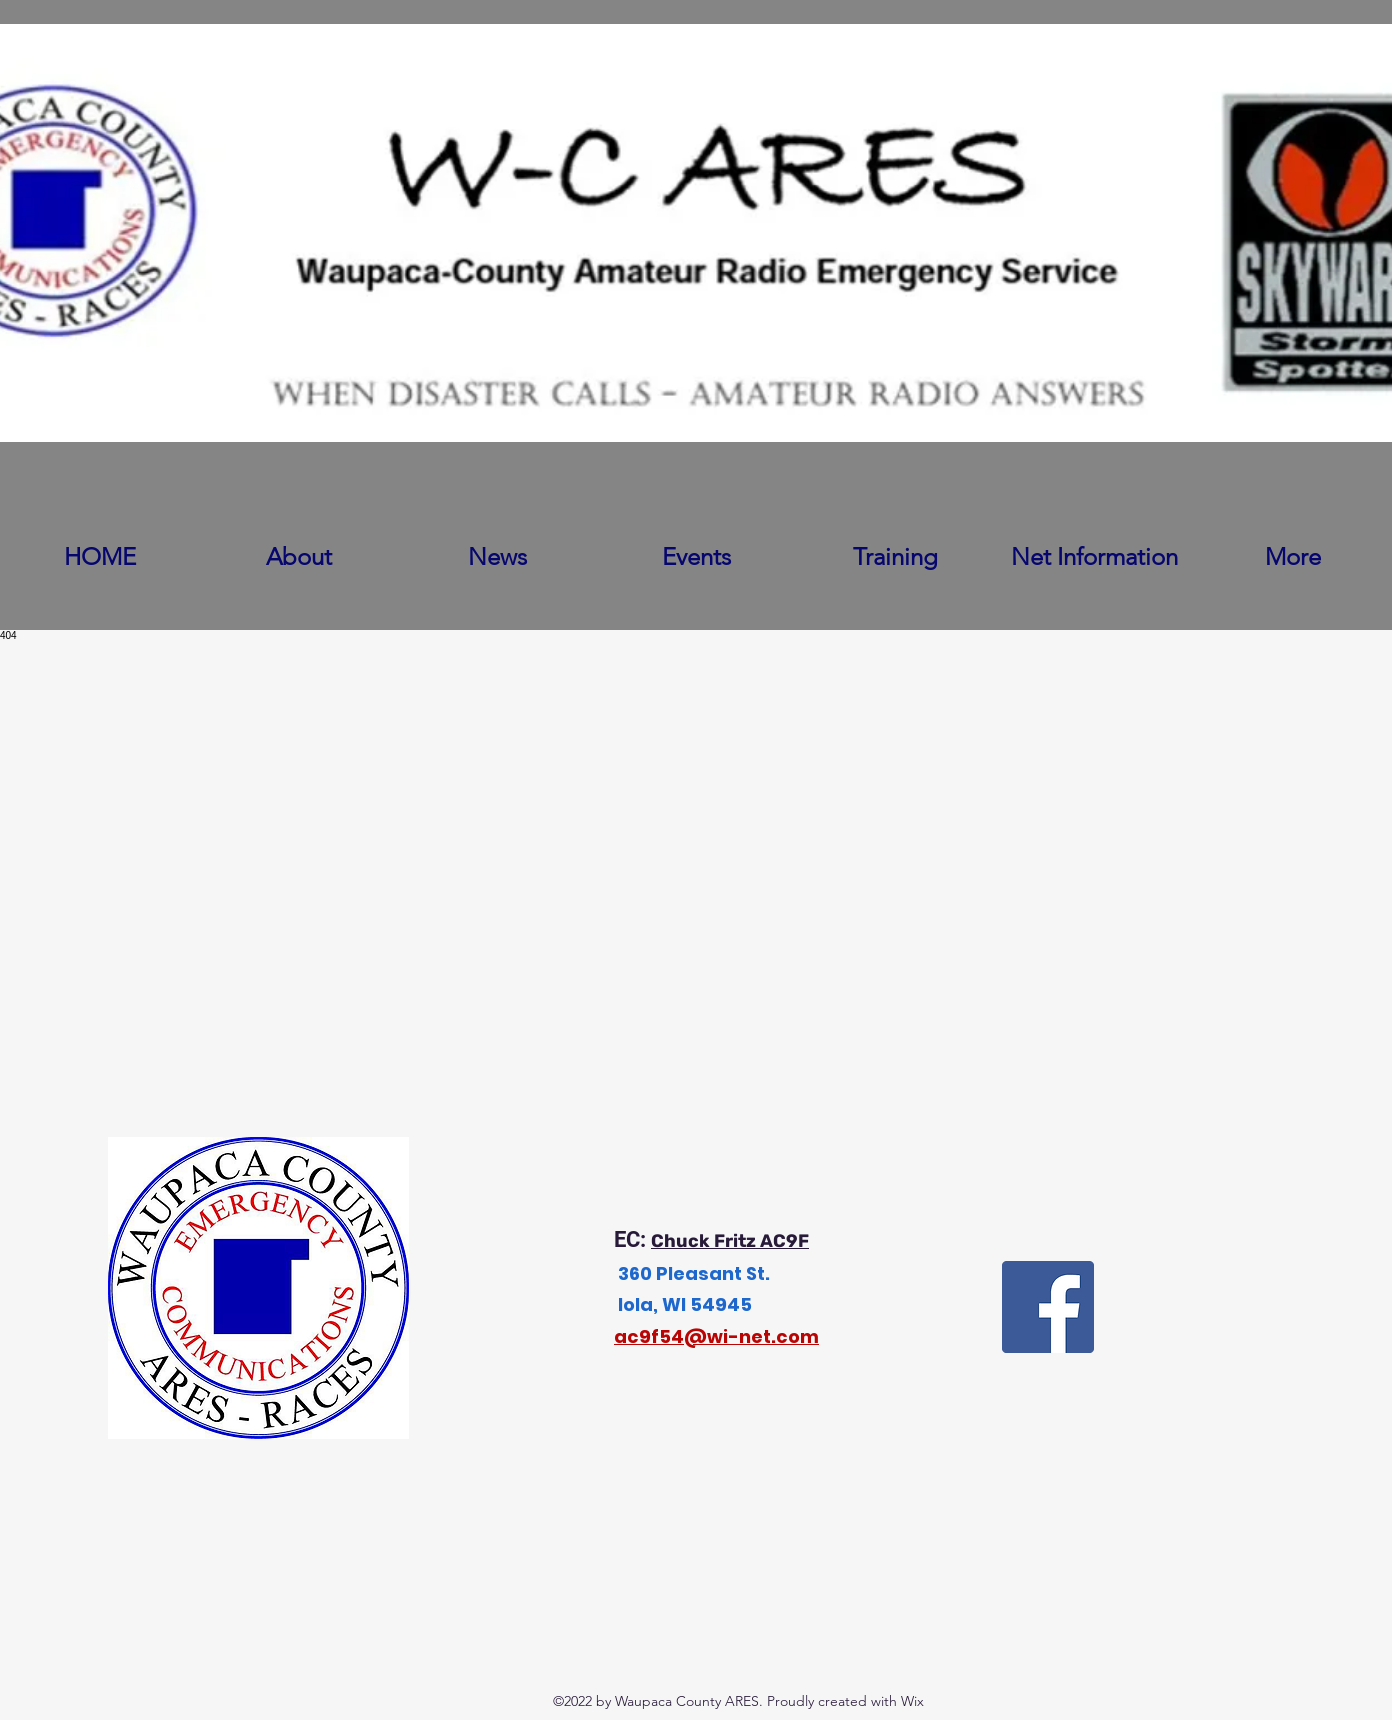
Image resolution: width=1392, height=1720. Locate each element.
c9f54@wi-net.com (723, 1336)
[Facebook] (1048, 1307)
